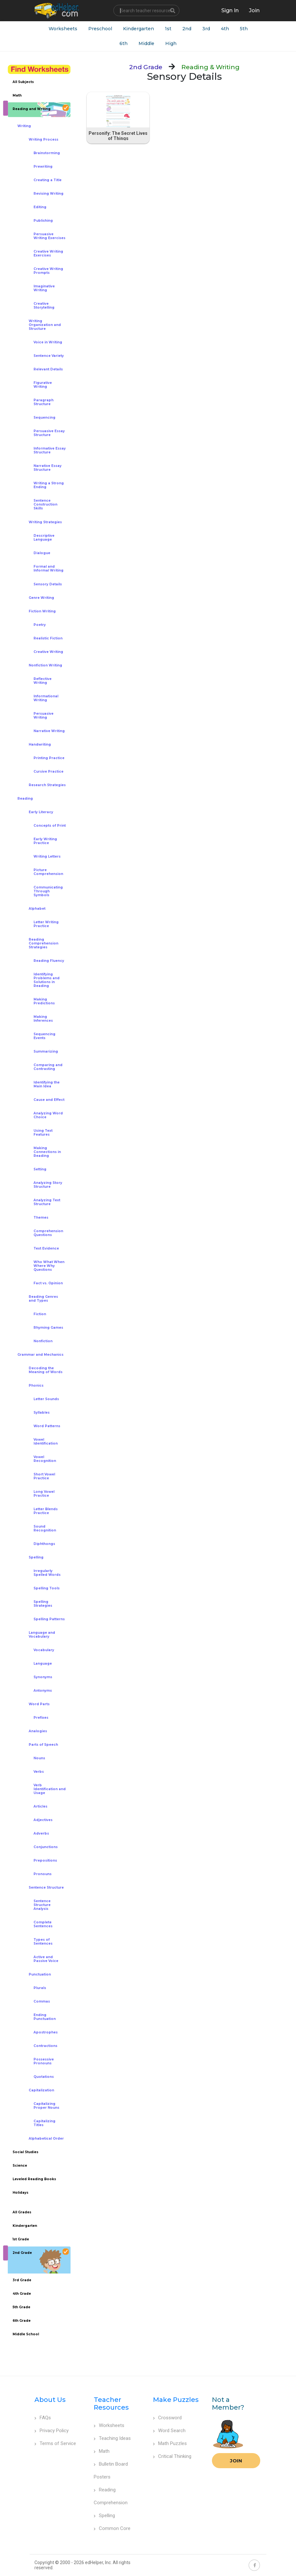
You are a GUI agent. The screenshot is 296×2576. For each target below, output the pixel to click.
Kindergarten (138, 29)
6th (123, 43)
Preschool (100, 29)
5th (244, 29)
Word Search (169, 2430)
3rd (206, 29)
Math (102, 2451)
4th (225, 29)
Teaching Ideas (112, 2438)
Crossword (167, 2418)
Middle (146, 43)
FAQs (42, 2418)
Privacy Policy (51, 2430)
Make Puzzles (176, 2400)
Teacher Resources (111, 2403)
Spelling (104, 2515)
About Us (50, 2400)
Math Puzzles (170, 2443)
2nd (186, 29)
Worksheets (63, 29)
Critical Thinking (172, 2456)
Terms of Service (55, 2443)
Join (236, 2461)
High (171, 43)
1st (168, 29)
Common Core (112, 2528)
